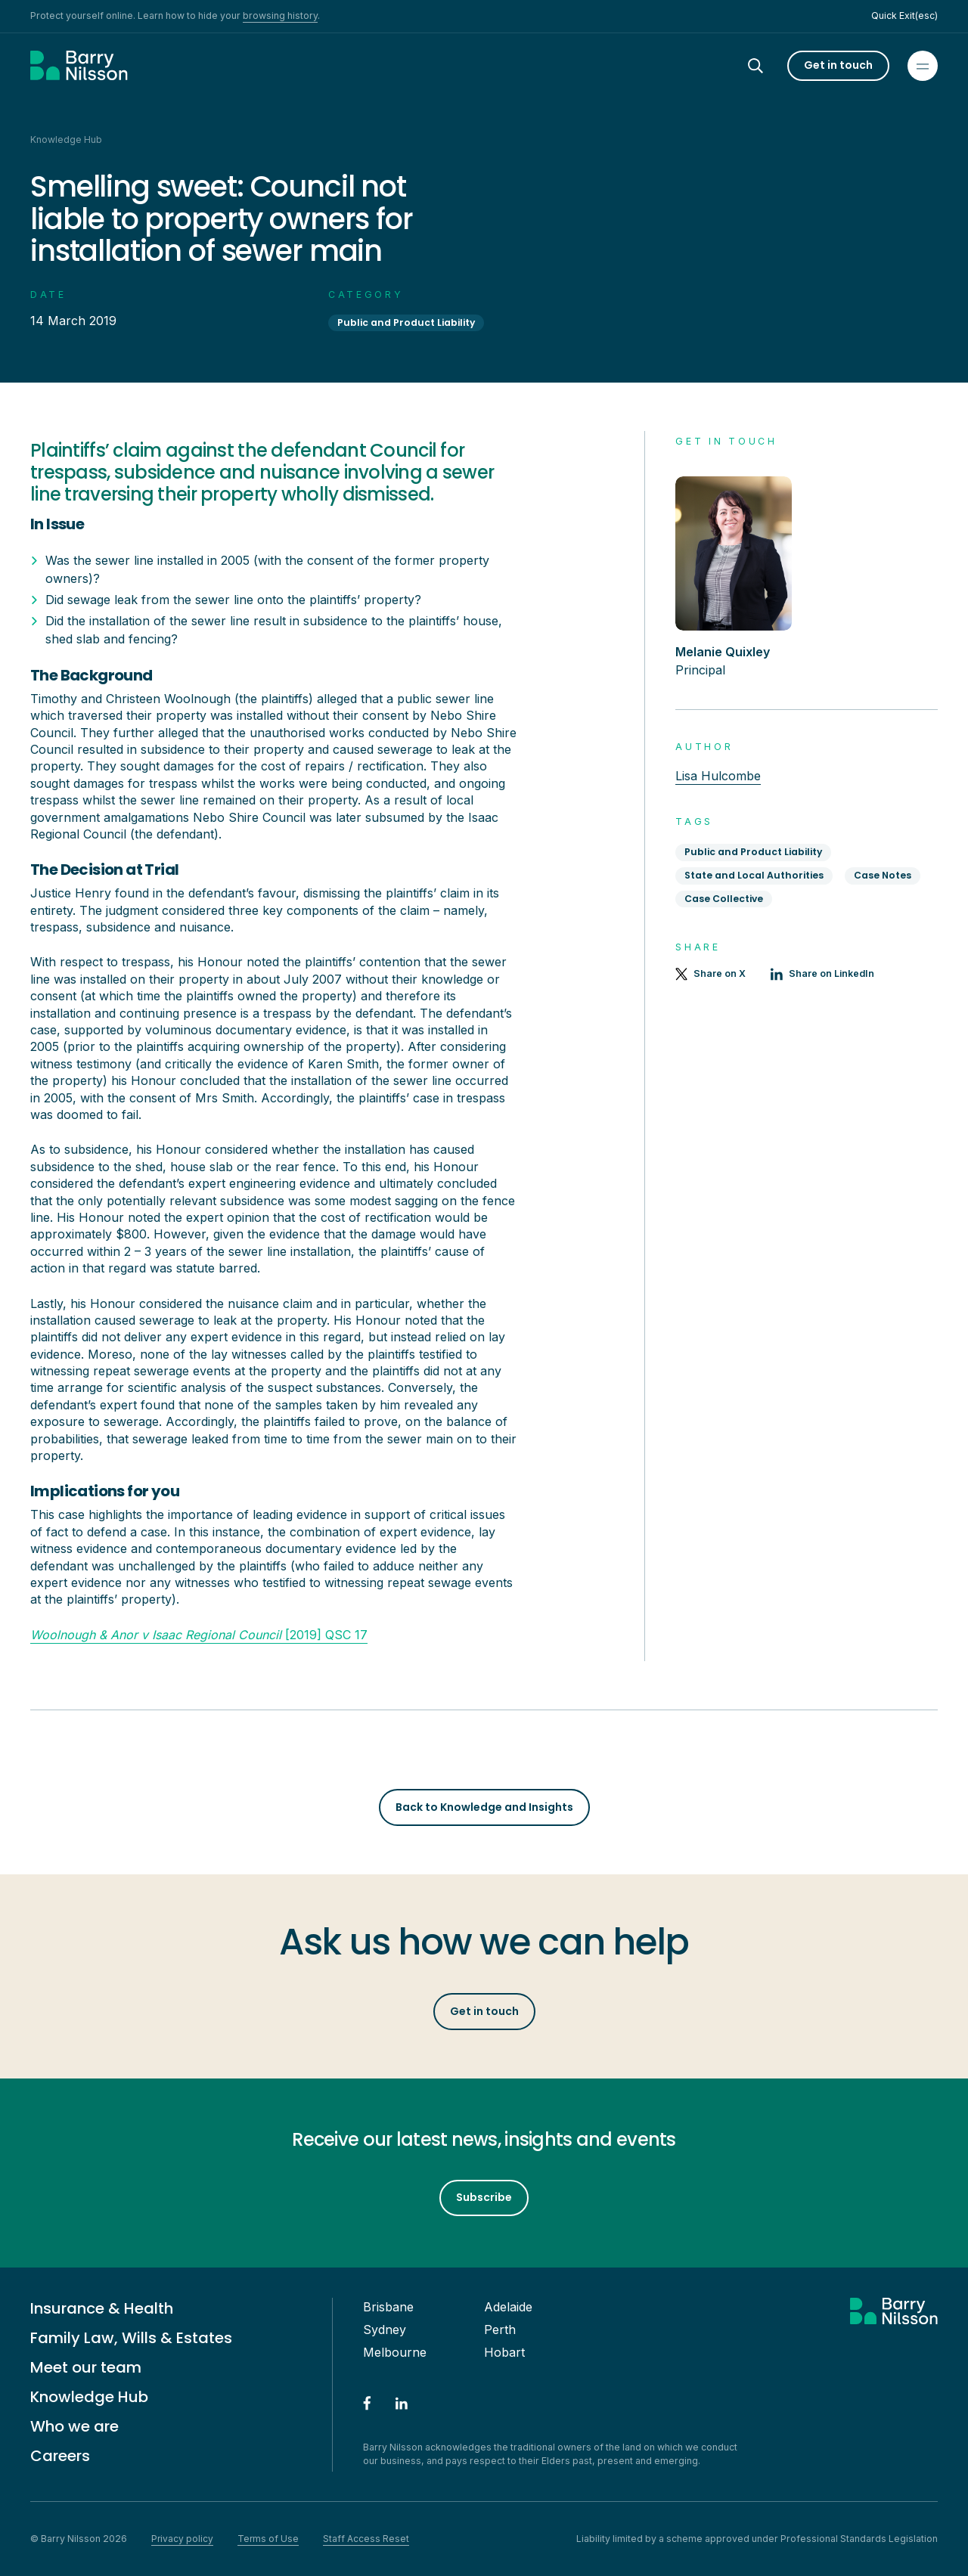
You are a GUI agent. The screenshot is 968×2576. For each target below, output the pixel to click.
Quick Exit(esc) (904, 15)
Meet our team (85, 2367)
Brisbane (388, 2306)
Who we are (74, 2426)
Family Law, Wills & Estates (131, 2337)
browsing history (280, 15)
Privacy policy (182, 2538)
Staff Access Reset (366, 2538)
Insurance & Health (101, 2308)
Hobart (504, 2352)
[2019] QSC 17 (199, 1634)
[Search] (769, 66)
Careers (60, 2455)
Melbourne (395, 2352)
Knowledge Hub (89, 2396)
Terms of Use (268, 2538)
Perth (500, 2329)
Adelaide (508, 2306)
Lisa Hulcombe (718, 775)
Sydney (384, 2329)
